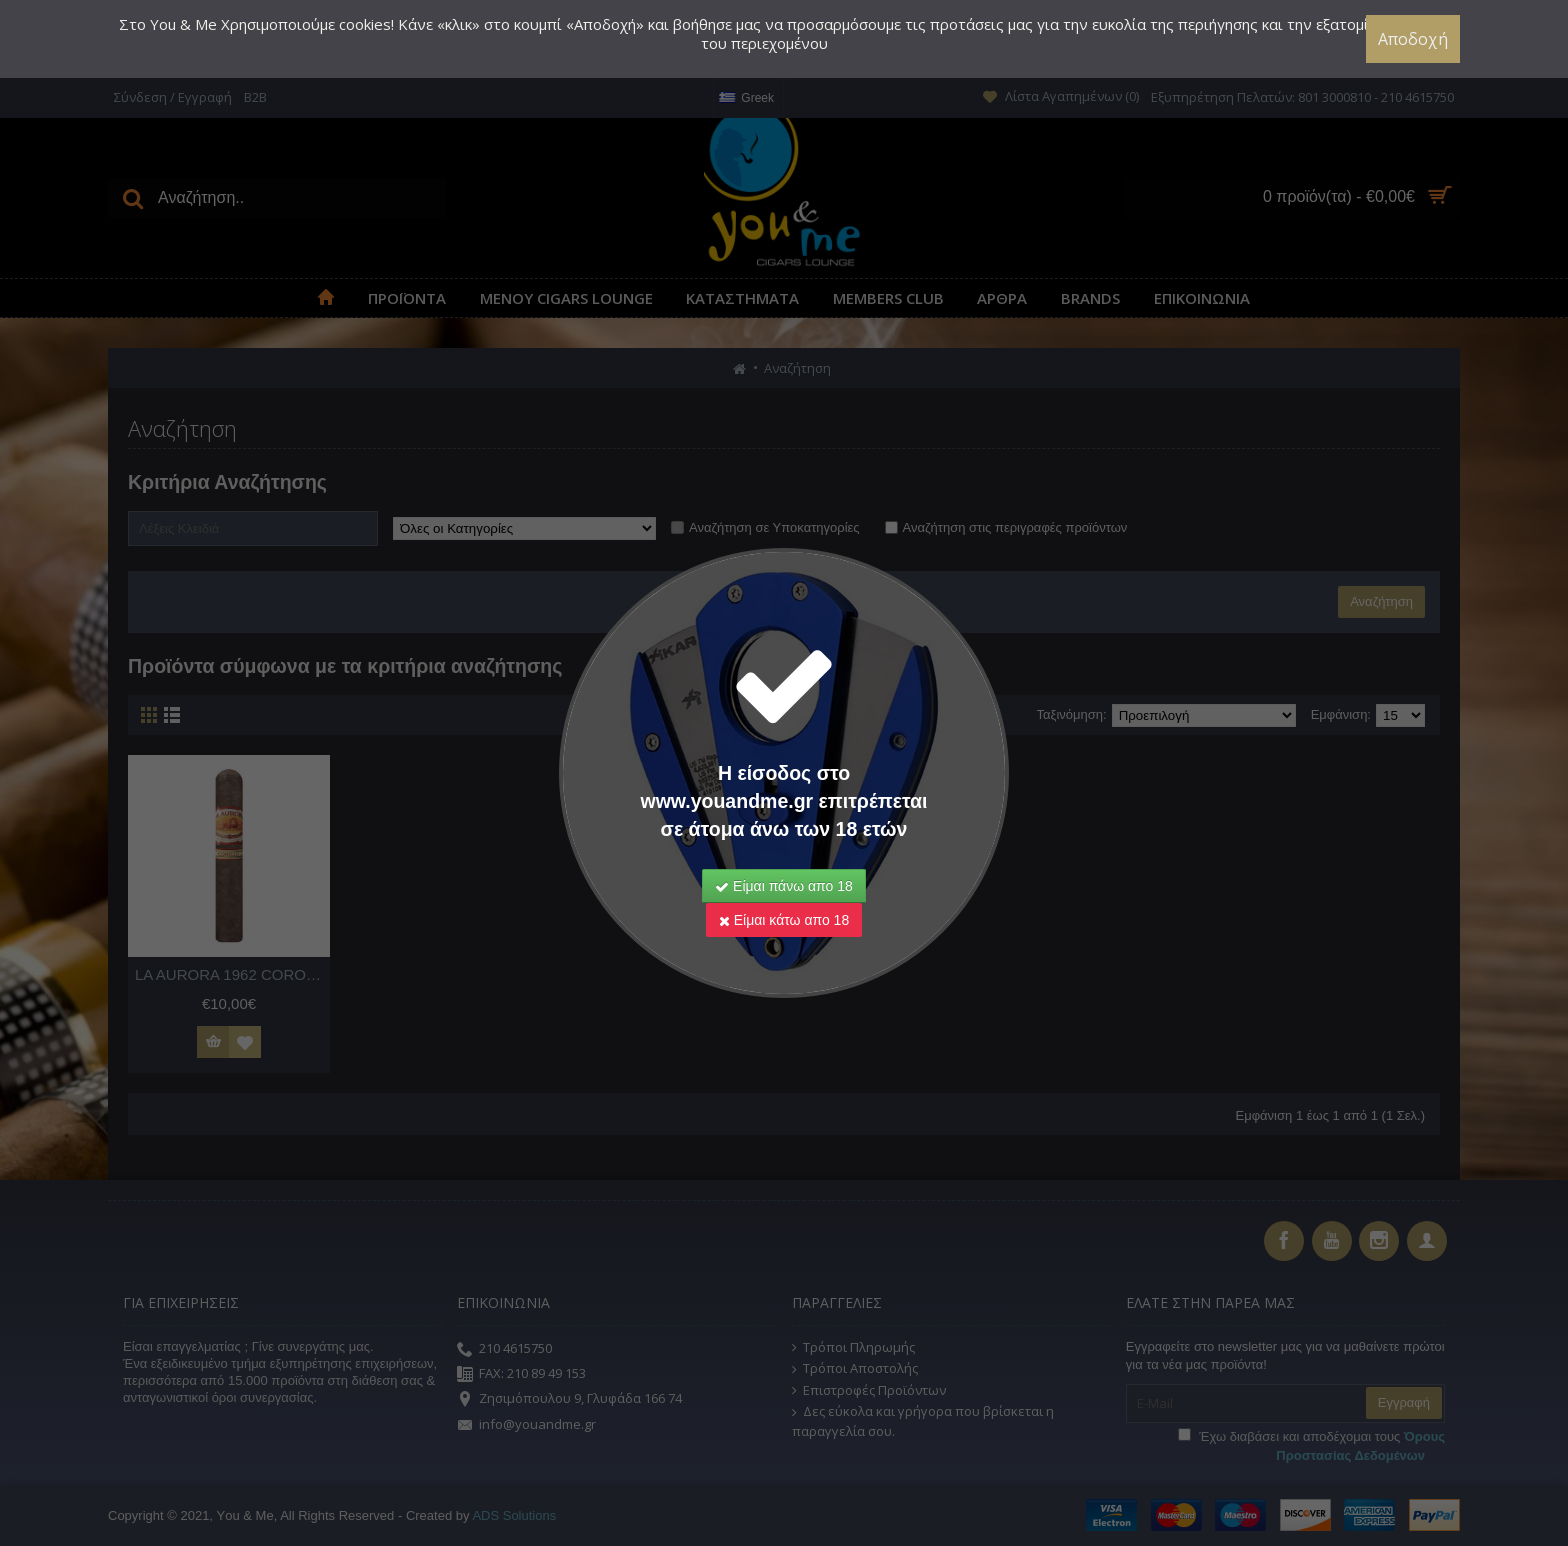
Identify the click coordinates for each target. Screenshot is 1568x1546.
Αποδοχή (1413, 39)
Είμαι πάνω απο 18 (784, 886)
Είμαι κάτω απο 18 (784, 920)
